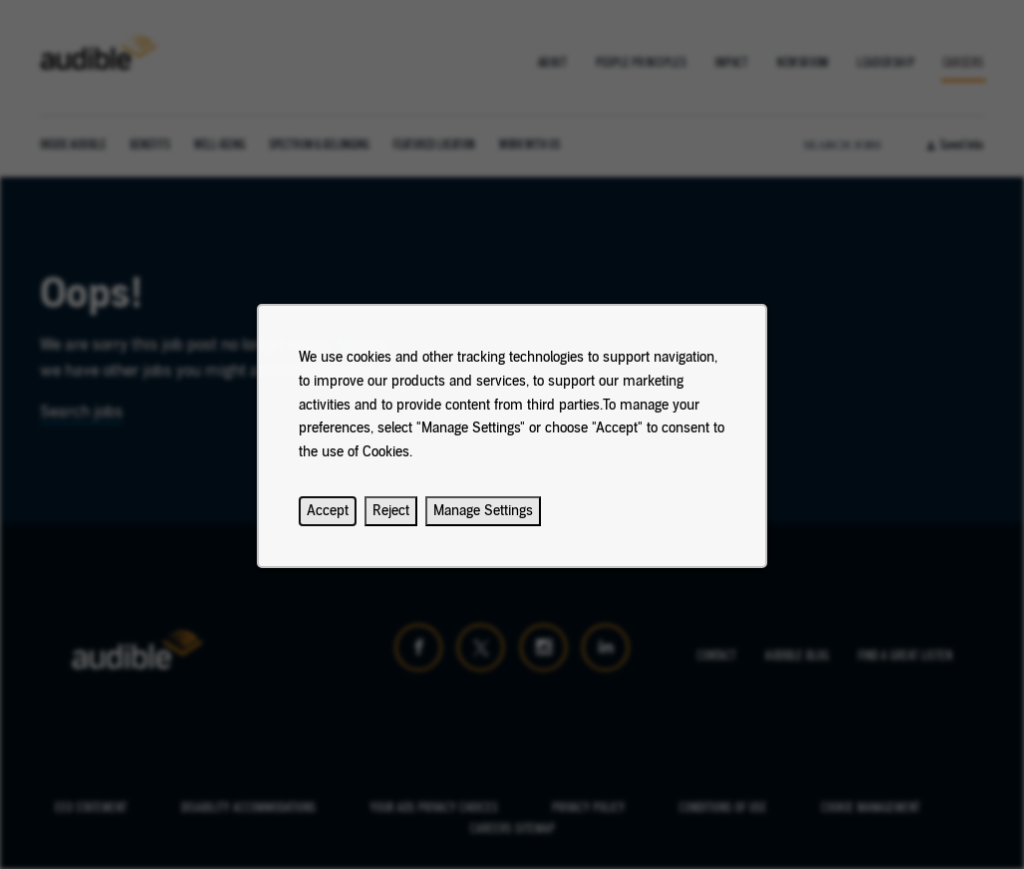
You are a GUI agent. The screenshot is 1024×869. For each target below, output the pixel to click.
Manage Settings (484, 520)
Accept (337, 520)
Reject (396, 520)
